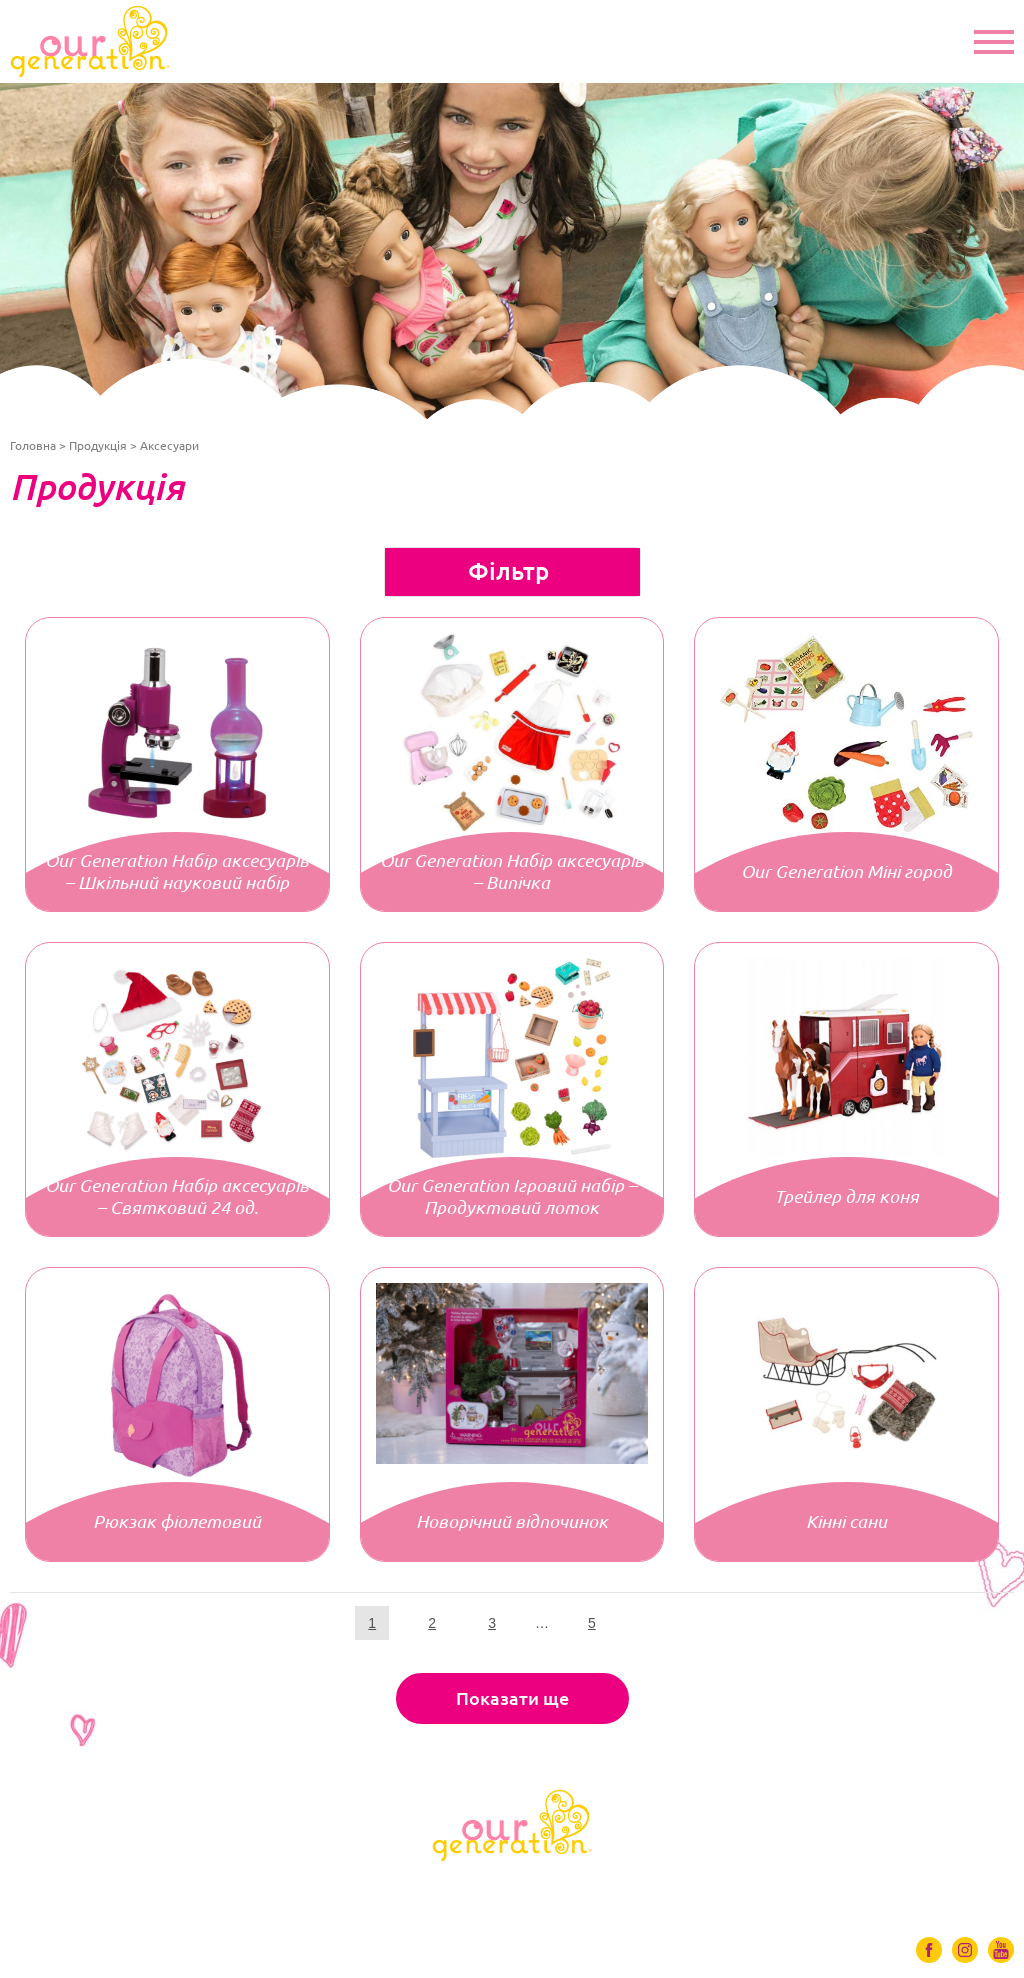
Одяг (259, 1888)
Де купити (727, 1888)
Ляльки (168, 1888)
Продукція (98, 445)
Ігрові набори (503, 1888)
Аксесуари (363, 1888)
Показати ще (512, 1698)
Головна (33, 445)
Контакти (847, 1888)
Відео (622, 1888)
